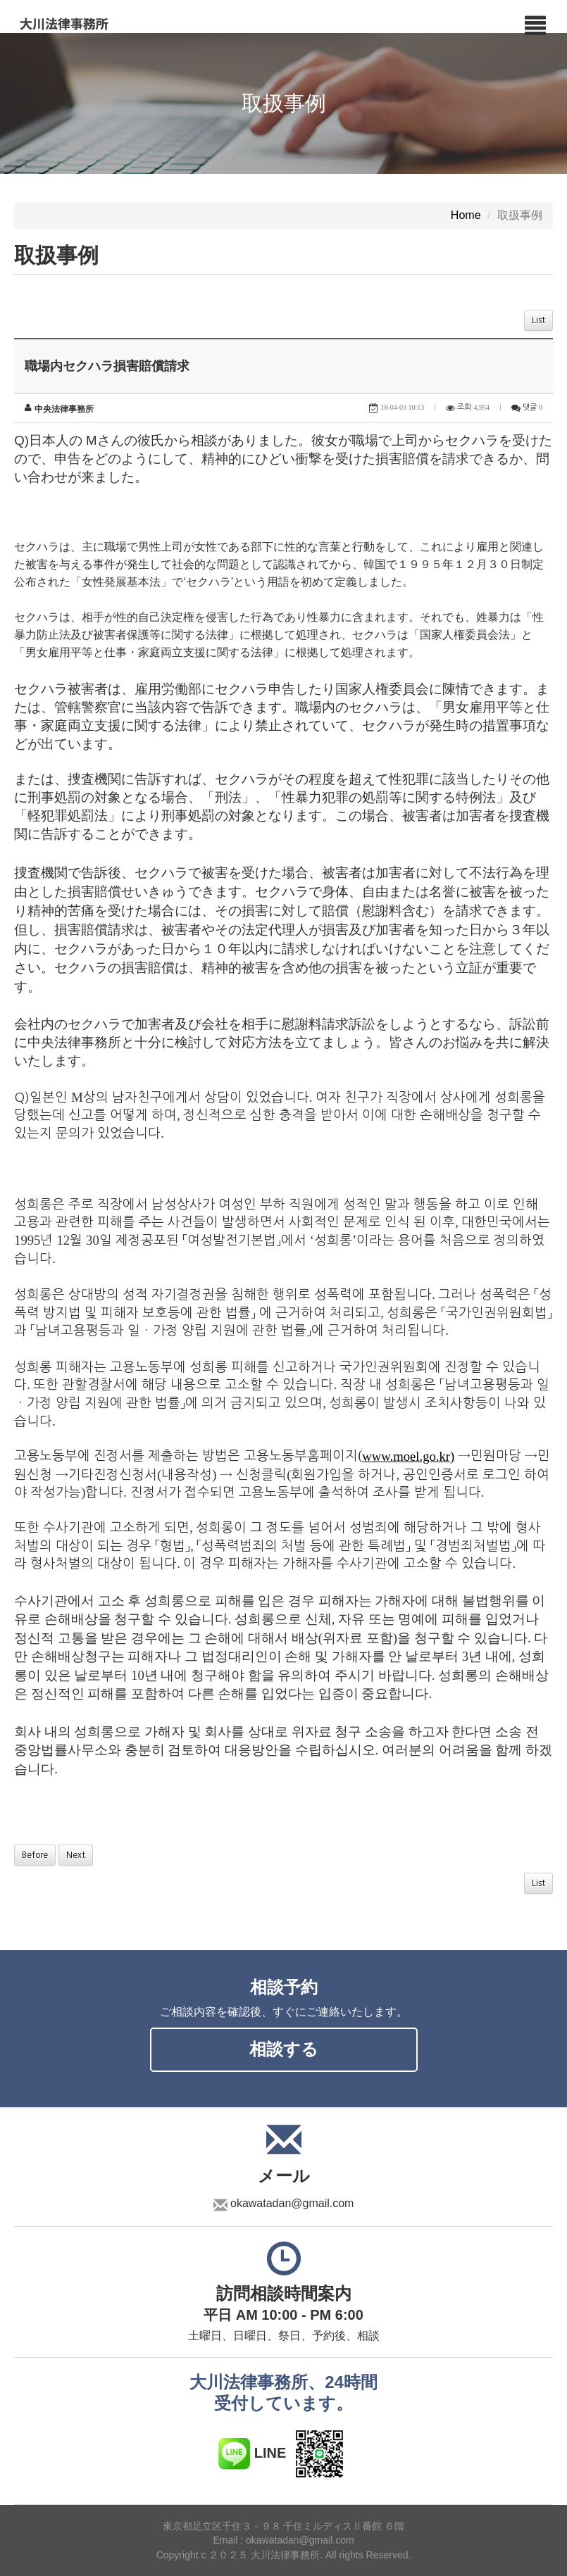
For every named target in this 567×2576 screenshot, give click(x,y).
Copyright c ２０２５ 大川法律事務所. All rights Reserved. (283, 2555)
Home (466, 216)
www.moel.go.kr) (408, 1456)
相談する (283, 2049)
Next (75, 1855)
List (538, 320)
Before (35, 1855)
